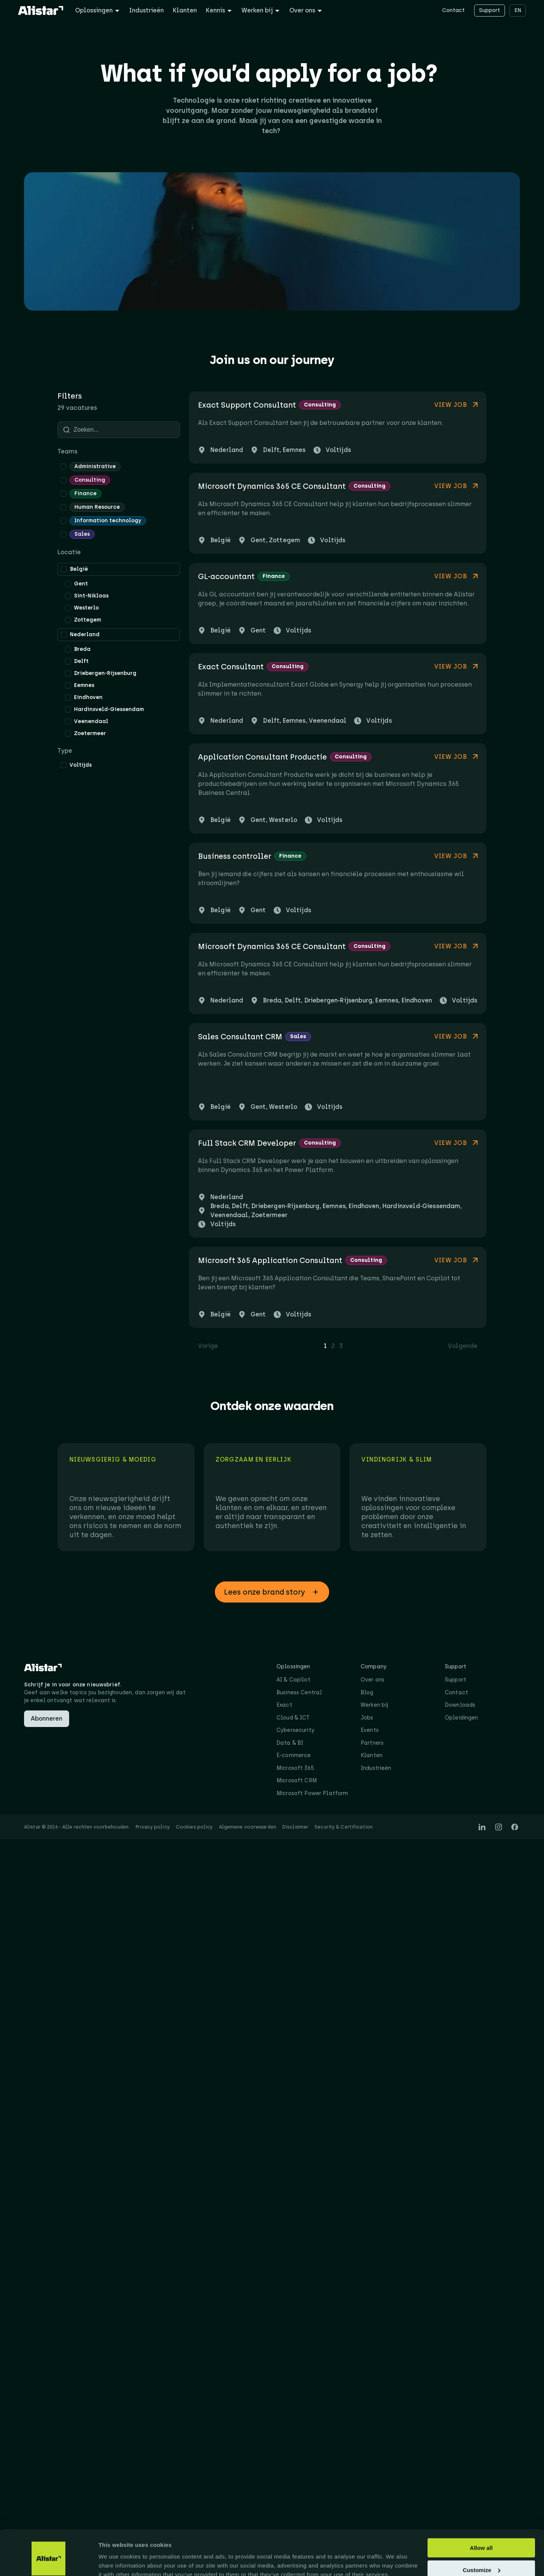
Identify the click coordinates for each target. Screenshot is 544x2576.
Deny (481, 2557)
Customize (481, 2535)
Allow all (481, 2513)
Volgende (463, 1345)
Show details (115, 2561)
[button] (272, 1592)
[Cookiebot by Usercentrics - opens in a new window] (49, 2561)
